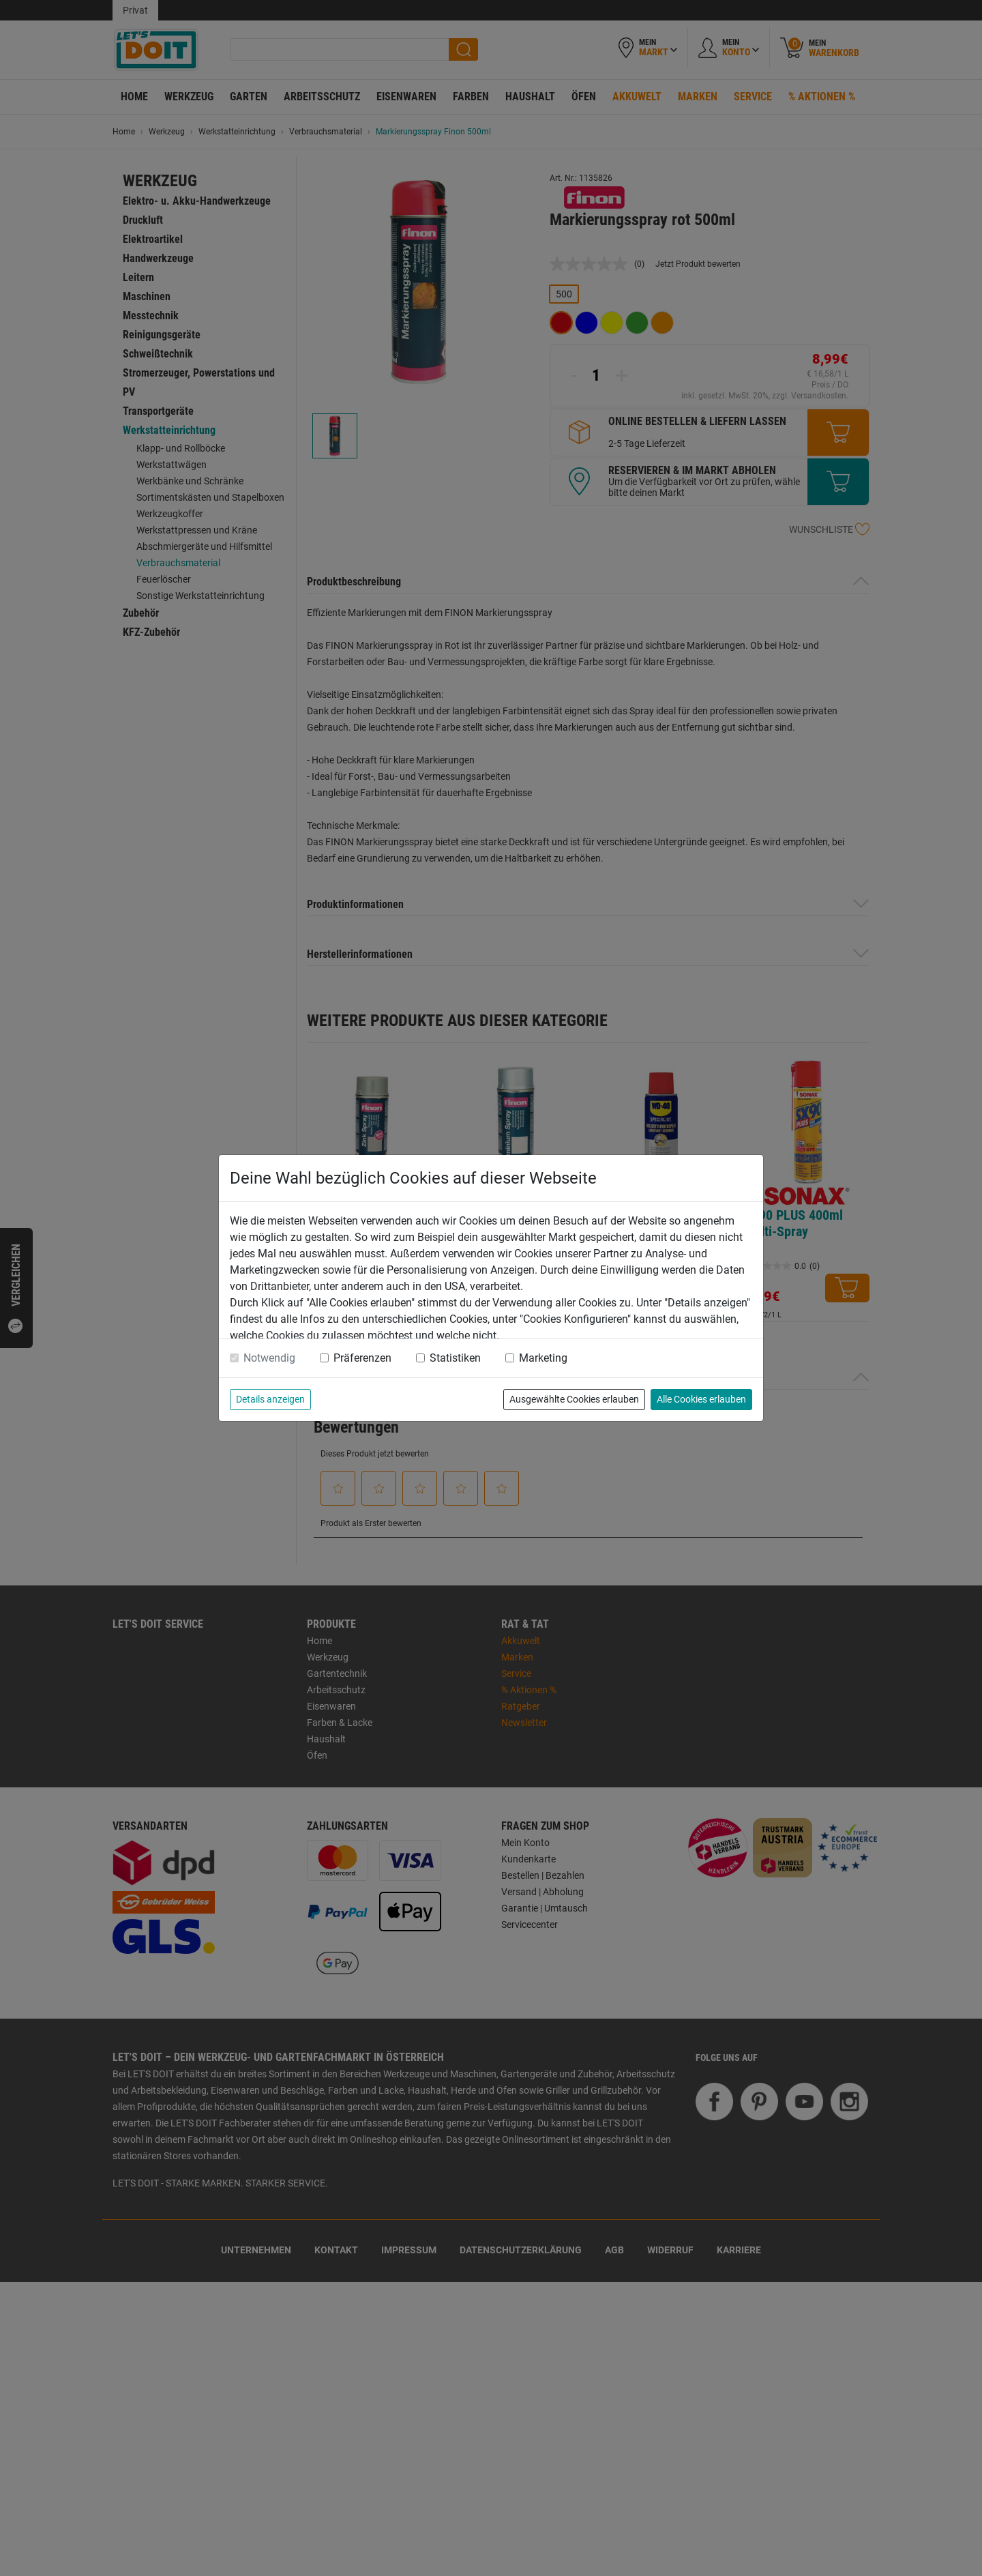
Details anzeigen (270, 1399)
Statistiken (455, 1357)
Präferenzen (362, 1357)
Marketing (543, 1357)
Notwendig (269, 1357)
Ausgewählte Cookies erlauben (574, 1399)
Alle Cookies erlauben (701, 1399)
